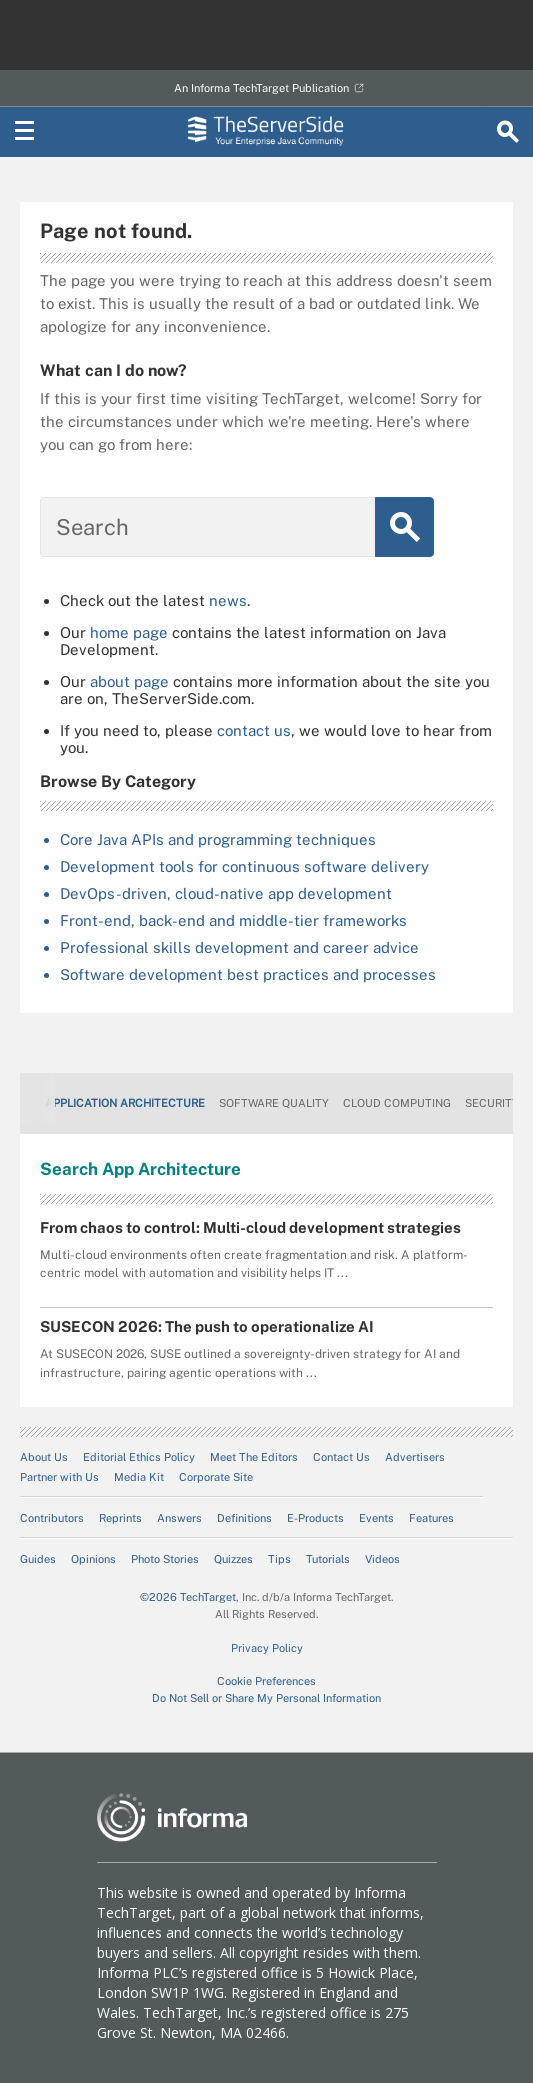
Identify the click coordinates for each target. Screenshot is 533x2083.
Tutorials (328, 1559)
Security (492, 1103)
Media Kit (139, 1477)
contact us (254, 730)
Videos (382, 1559)
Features (431, 1518)
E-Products (315, 1518)
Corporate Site (216, 1477)
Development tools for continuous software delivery (244, 866)
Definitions (244, 1518)
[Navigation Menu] (25, 132)
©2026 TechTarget (188, 1597)
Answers (179, 1518)
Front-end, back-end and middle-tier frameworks (233, 920)
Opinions (93, 1559)
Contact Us (341, 1457)
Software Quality (274, 1103)
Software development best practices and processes (248, 974)
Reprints (120, 1518)
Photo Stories (165, 1559)
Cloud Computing (397, 1103)
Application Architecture (125, 1103)
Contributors (52, 1518)
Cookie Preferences (266, 1681)
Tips (279, 1559)
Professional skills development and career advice (239, 947)
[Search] (508, 132)
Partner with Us (59, 1477)
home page (129, 632)
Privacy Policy (267, 1648)
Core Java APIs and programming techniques (218, 839)
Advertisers (415, 1457)
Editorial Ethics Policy (139, 1457)
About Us (44, 1457)
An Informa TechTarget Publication (261, 88)
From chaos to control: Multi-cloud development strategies (250, 1227)
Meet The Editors (254, 1457)
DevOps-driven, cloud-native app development (226, 893)
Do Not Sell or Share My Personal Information (266, 1698)
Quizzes (233, 1559)
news (228, 600)
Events (376, 1518)
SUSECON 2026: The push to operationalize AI (207, 1326)
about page (129, 681)
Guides (38, 1559)
